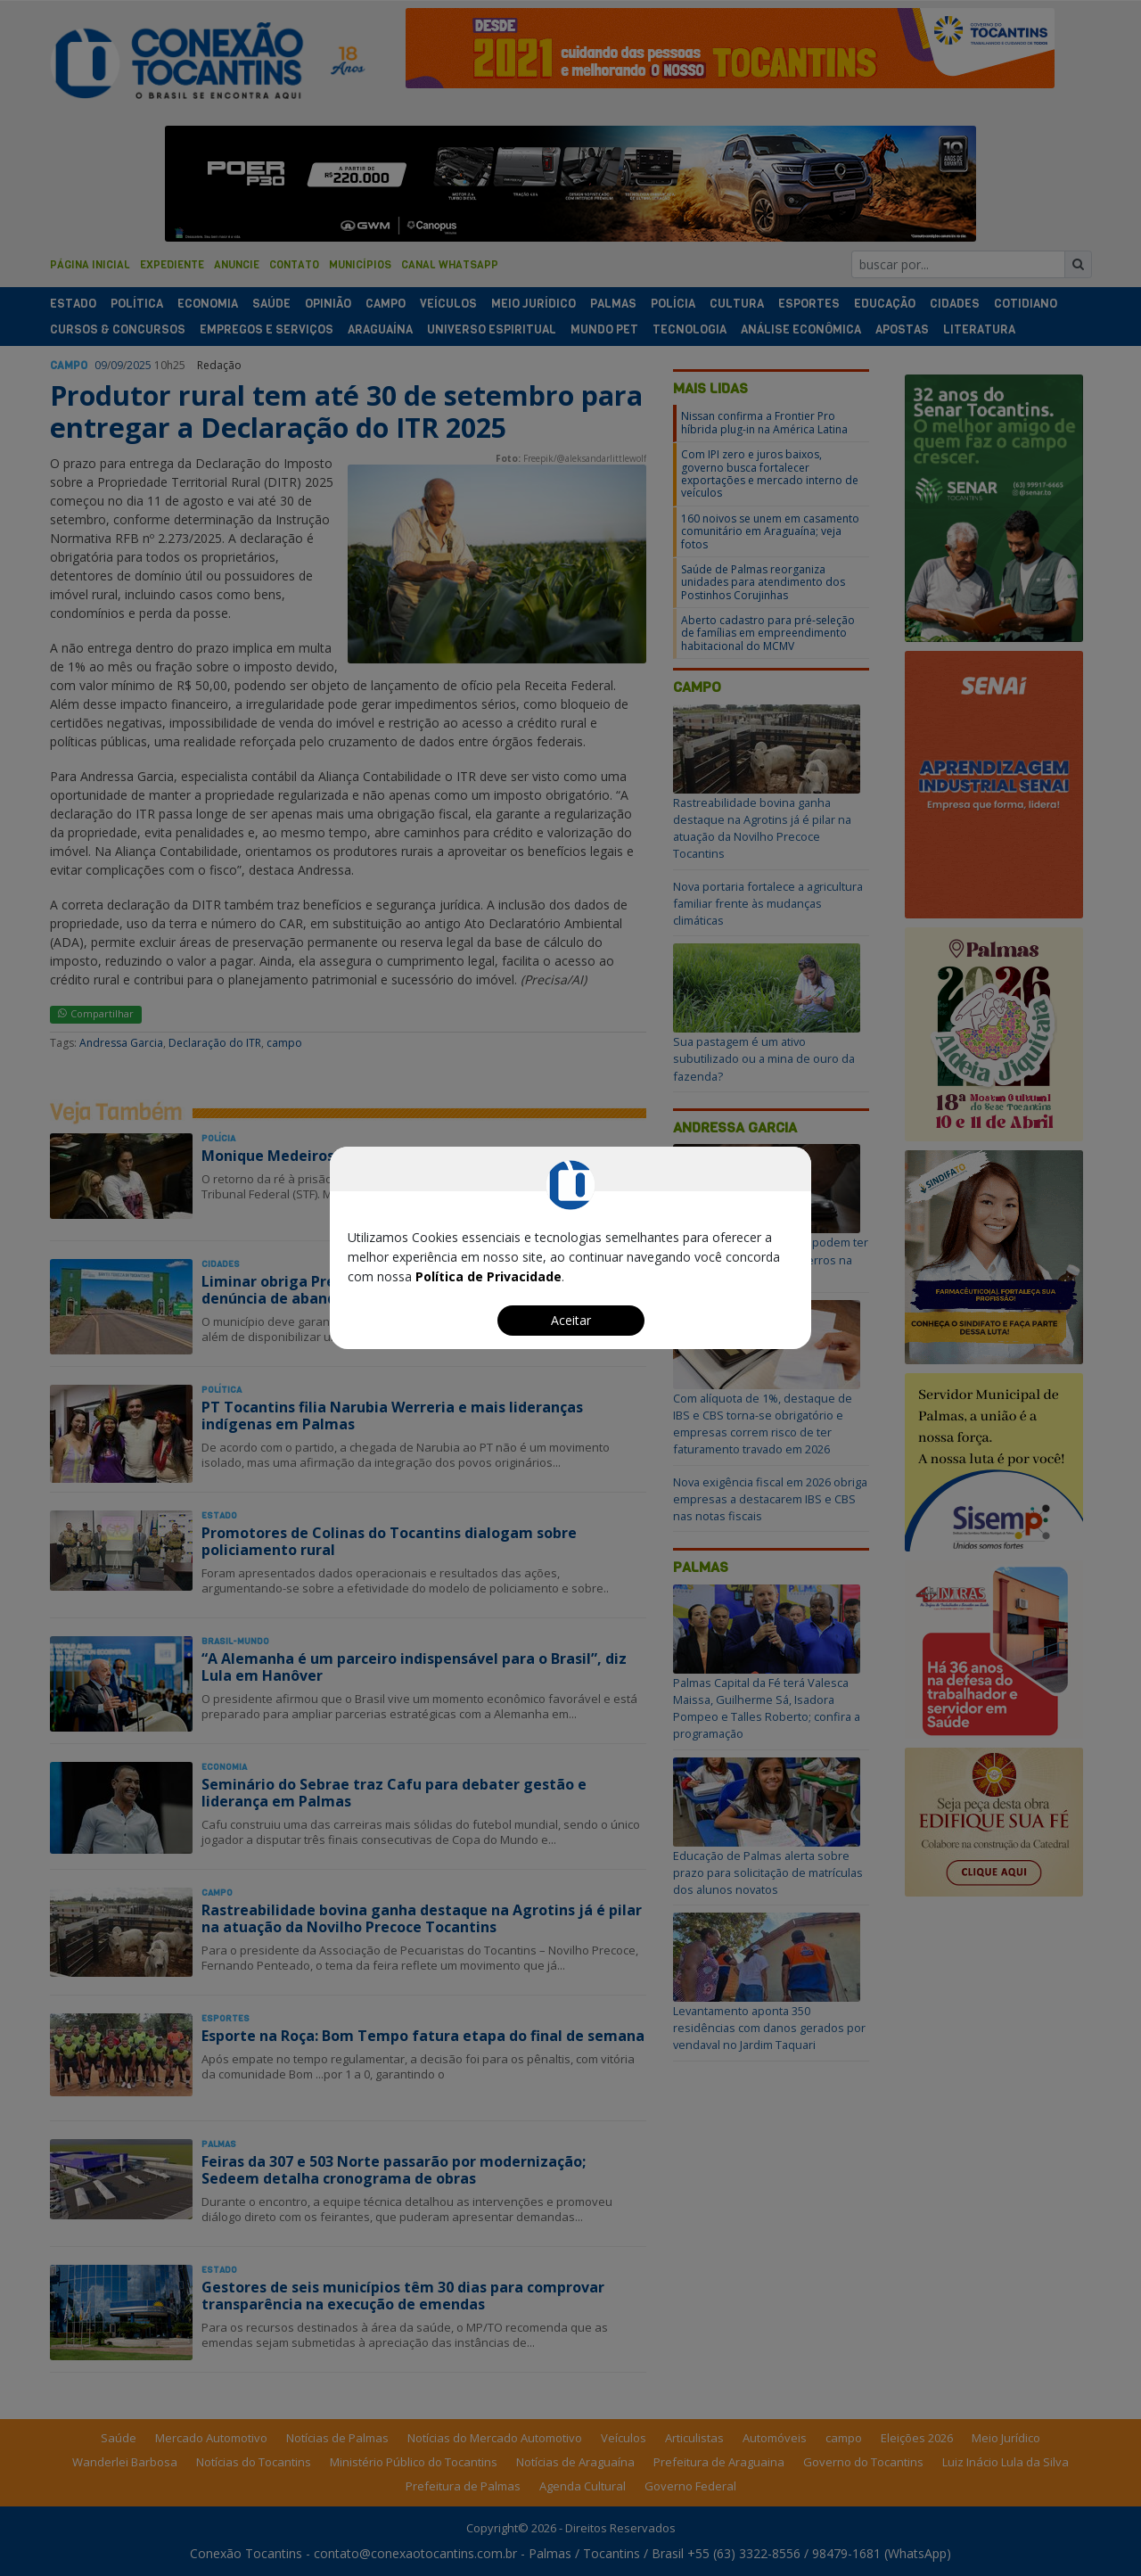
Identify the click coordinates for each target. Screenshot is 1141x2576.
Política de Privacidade (488, 1276)
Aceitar (571, 1320)
